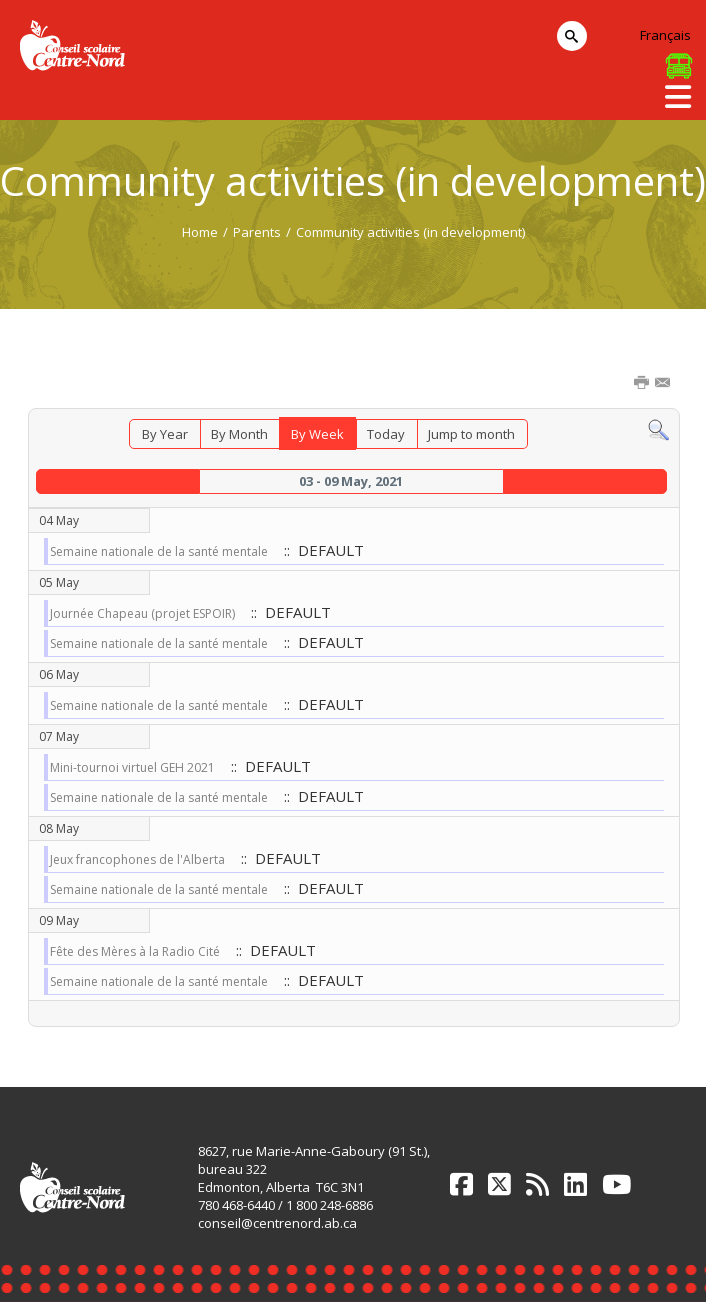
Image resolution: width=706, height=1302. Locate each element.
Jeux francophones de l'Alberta (137, 859)
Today (386, 434)
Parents (257, 232)
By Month (239, 434)
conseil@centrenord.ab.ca (277, 1223)
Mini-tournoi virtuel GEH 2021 (132, 767)
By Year (165, 434)
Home (200, 232)
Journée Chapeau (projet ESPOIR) (142, 613)
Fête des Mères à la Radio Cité (135, 951)
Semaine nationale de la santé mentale (159, 551)
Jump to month (471, 434)
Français (665, 35)
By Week (317, 434)
